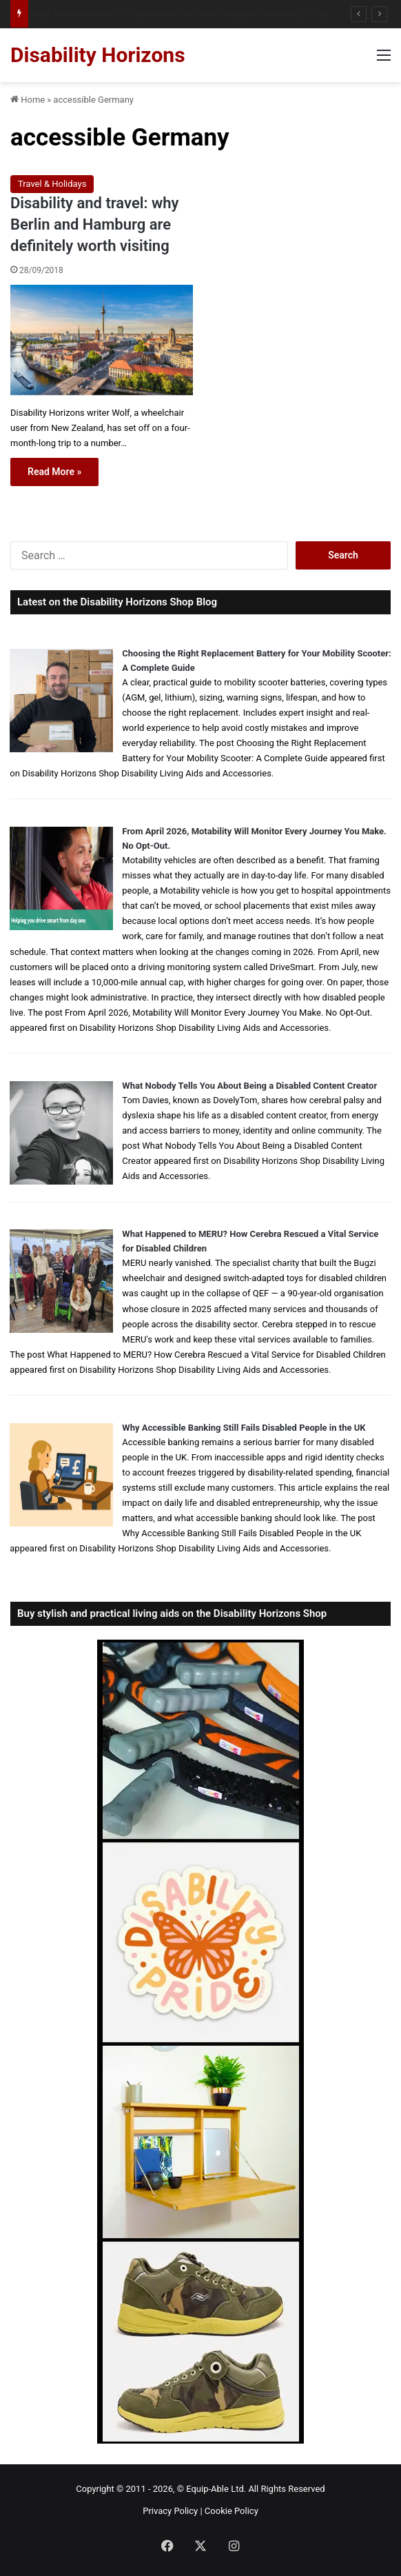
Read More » (54, 471)
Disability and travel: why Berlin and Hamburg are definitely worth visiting (94, 224)
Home (27, 99)
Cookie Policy (231, 2511)
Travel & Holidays (52, 184)
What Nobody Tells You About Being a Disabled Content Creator (249, 1085)
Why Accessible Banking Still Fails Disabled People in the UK (243, 1427)
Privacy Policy (170, 2511)
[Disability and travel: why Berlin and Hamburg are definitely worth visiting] (101, 340)
